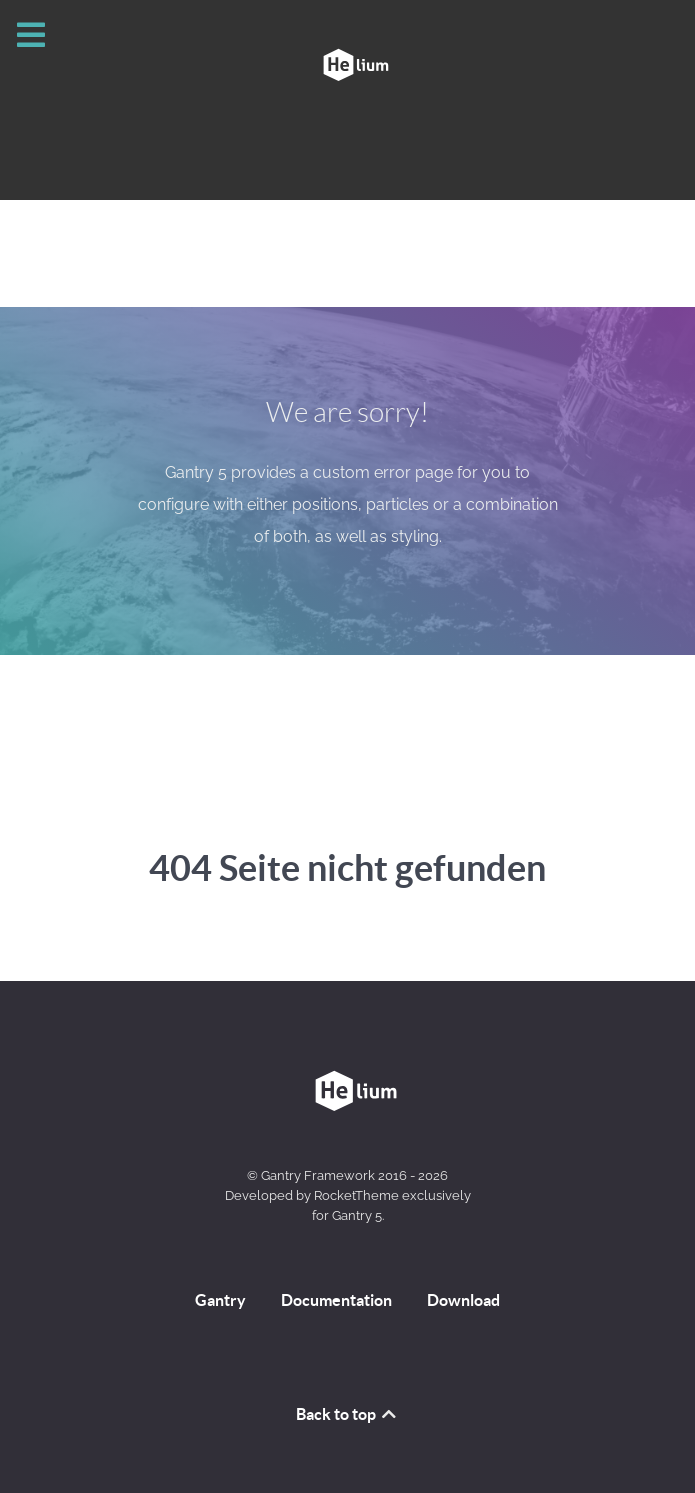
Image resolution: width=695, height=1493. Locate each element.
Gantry (220, 1300)
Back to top (347, 1414)
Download (463, 1300)
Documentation (336, 1300)
